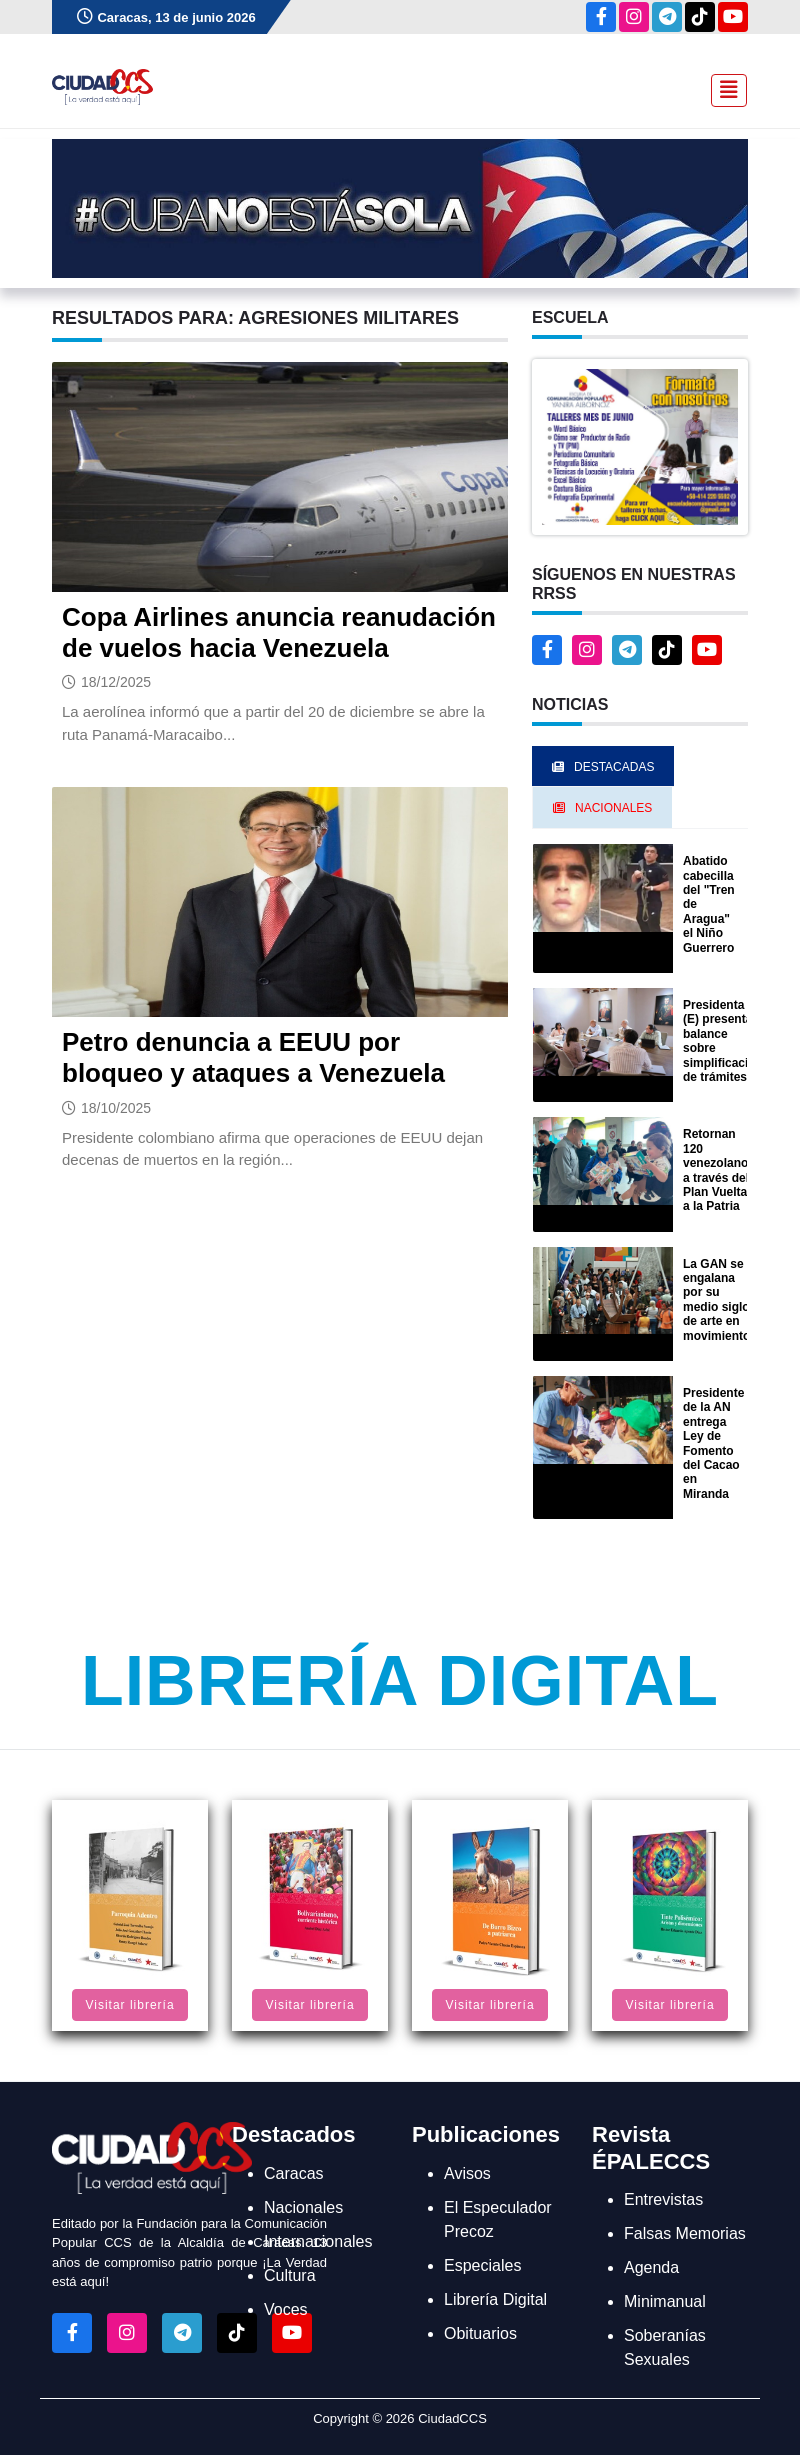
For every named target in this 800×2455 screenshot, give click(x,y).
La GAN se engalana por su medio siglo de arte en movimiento (716, 1300)
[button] (640, 445)
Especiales (482, 2265)
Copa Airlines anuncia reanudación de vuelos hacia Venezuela (279, 632)
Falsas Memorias (685, 2233)
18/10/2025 (116, 1108)
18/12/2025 (116, 682)
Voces (286, 2309)
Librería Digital (400, 1681)
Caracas (294, 2173)
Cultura (290, 2275)
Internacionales (318, 2241)
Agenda (651, 2267)
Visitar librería (129, 2005)
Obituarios (480, 2333)
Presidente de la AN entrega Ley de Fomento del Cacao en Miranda (713, 1443)
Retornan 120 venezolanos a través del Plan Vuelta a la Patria (719, 1170)
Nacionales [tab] (602, 808)
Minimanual (665, 2301)
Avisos (467, 2173)
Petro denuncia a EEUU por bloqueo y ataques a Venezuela (253, 1057)
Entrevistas (663, 2199)
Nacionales (303, 2207)
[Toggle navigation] (723, 88)
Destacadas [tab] (603, 767)
